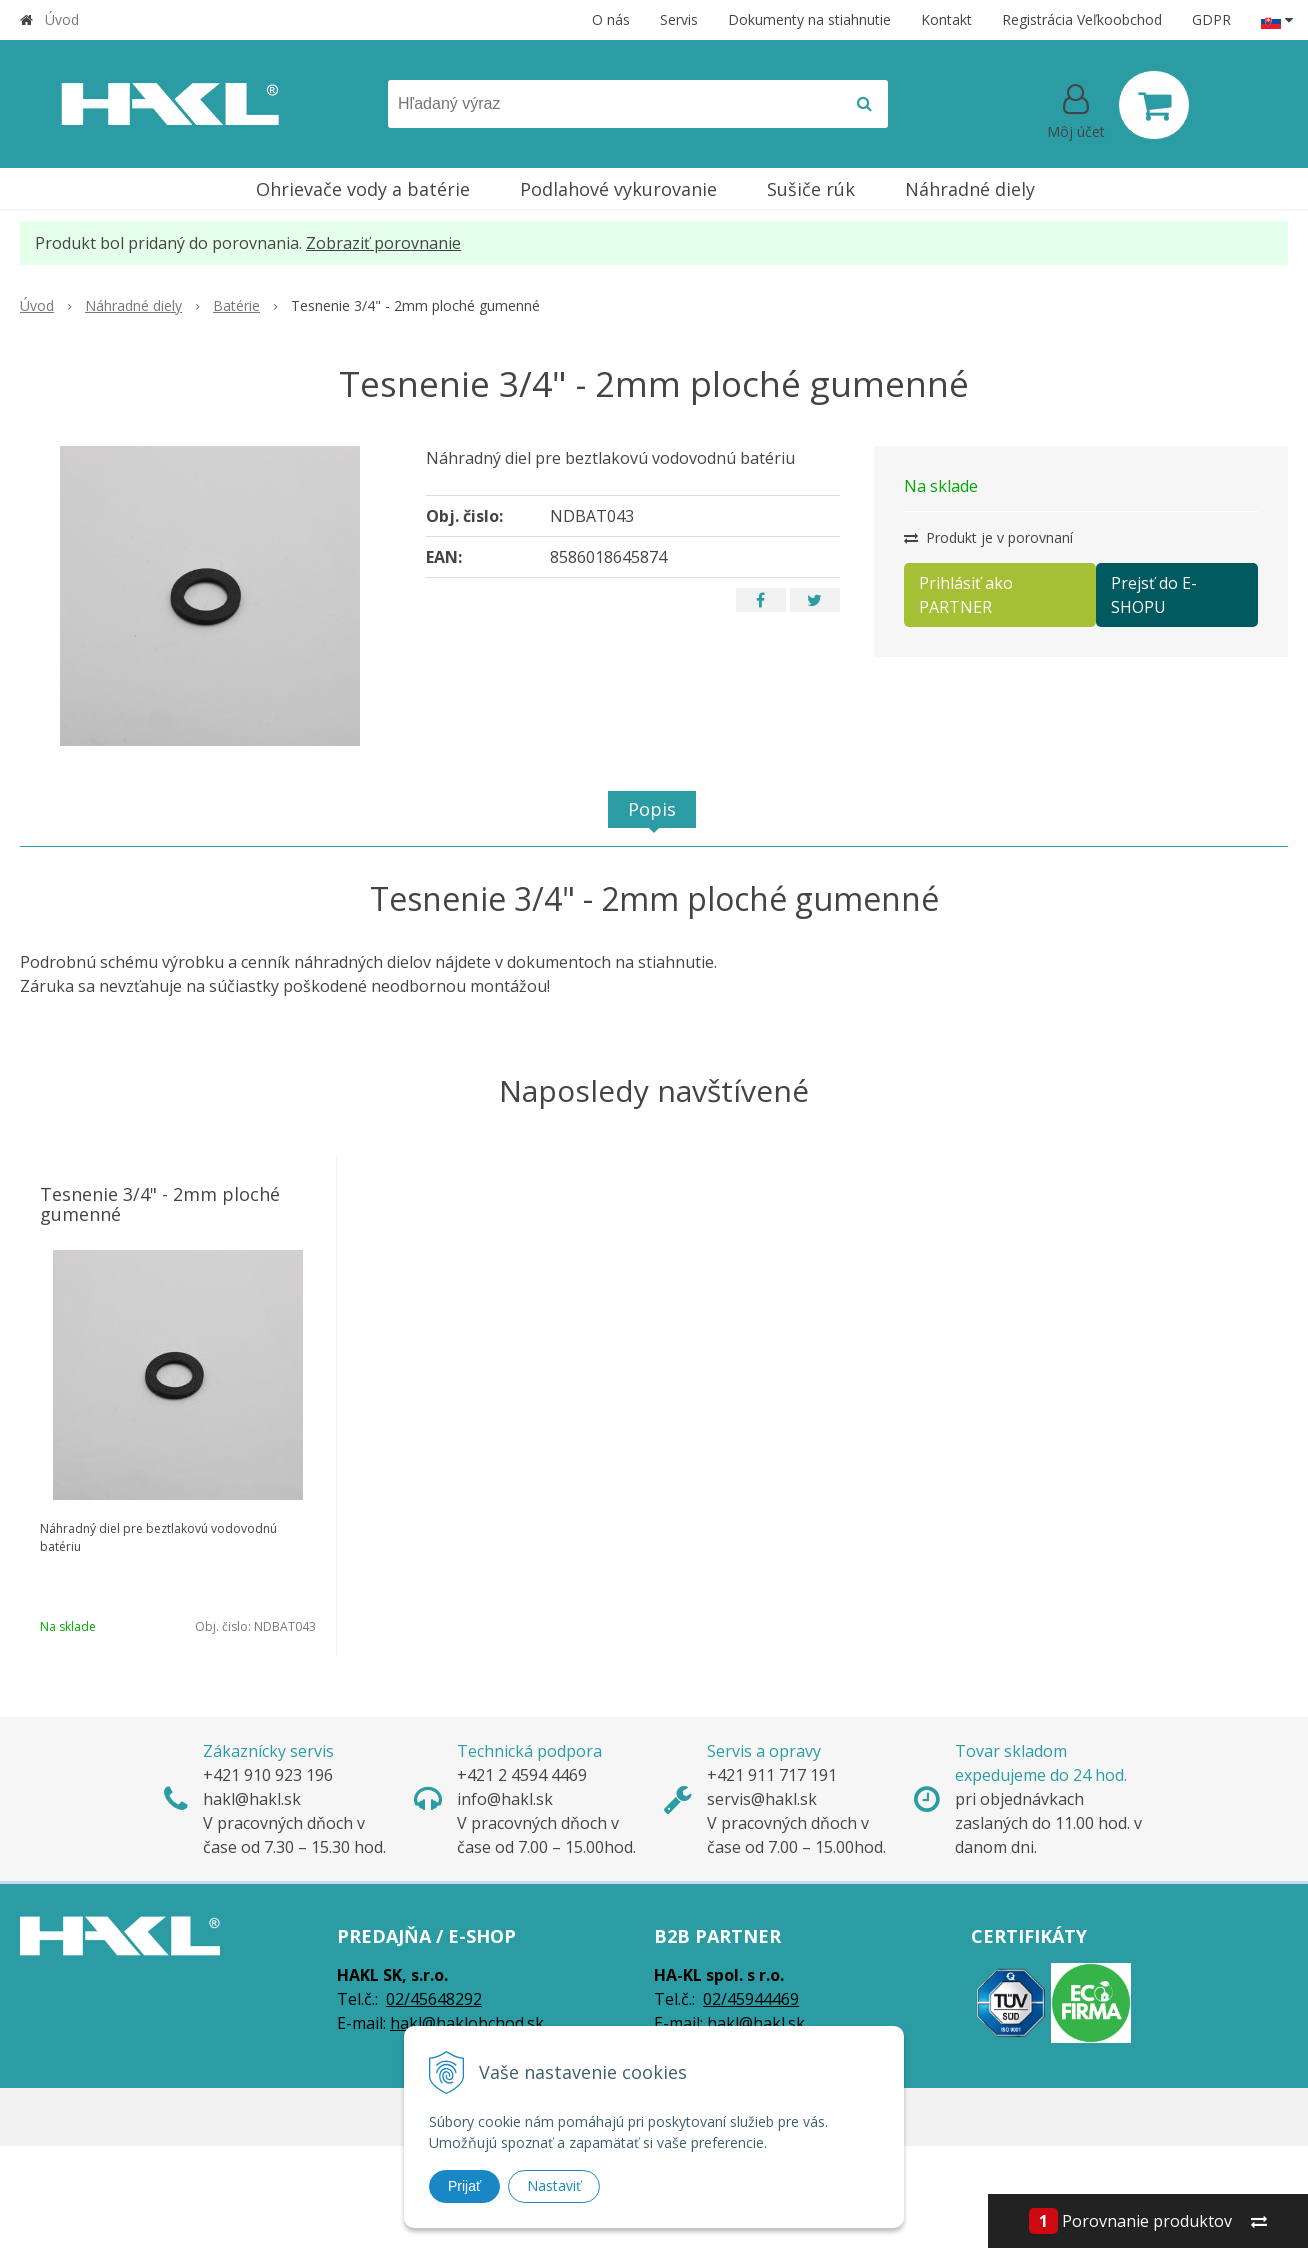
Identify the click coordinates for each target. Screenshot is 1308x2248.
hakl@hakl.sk (756, 2023)
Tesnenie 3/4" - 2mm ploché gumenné (160, 1204)
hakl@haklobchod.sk (467, 2023)
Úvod (62, 19)
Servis (679, 19)
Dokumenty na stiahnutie (809, 19)
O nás (611, 19)
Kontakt (946, 19)
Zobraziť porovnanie (383, 243)
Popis (652, 809)
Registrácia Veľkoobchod (1082, 19)
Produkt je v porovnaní (988, 537)
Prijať (464, 2186)
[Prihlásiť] (1076, 109)
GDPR (1211, 19)
